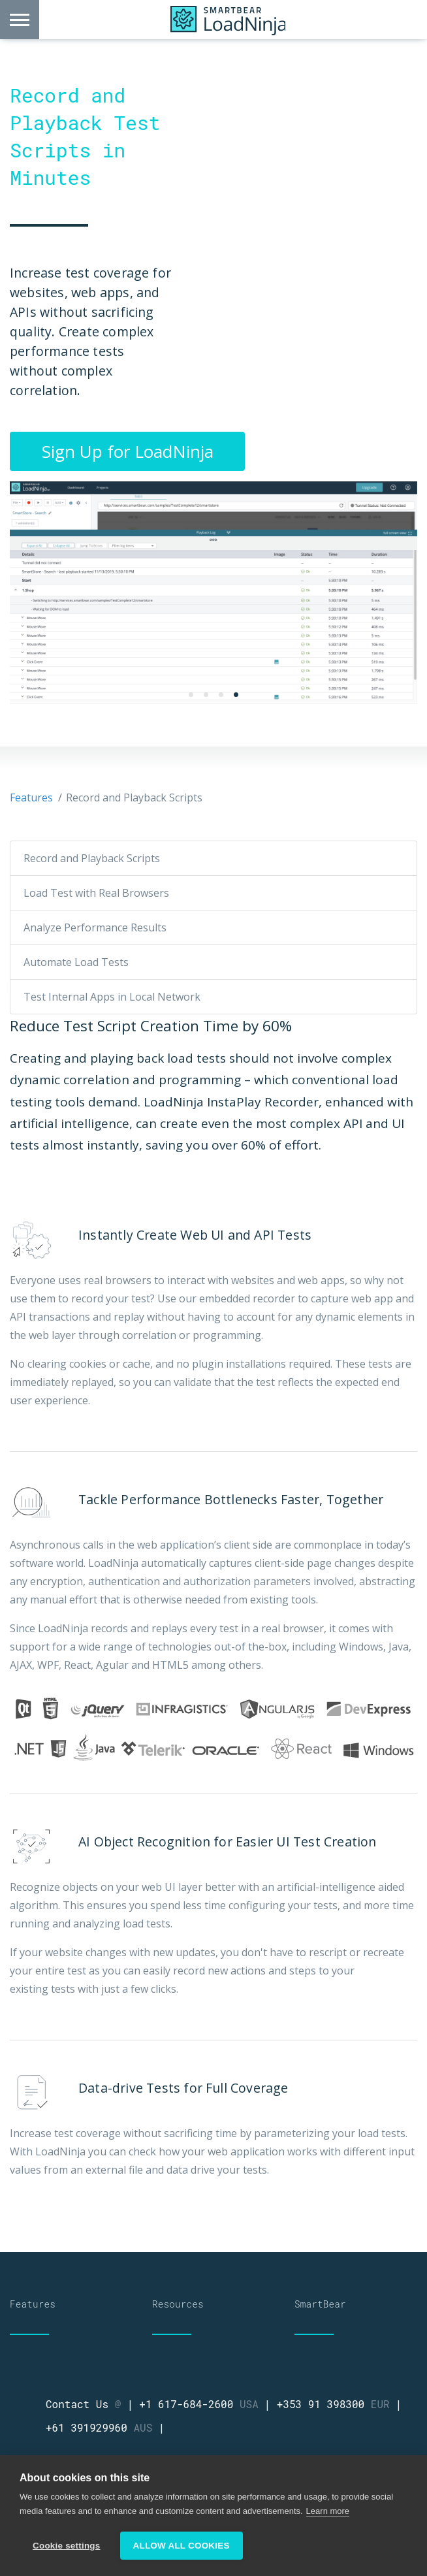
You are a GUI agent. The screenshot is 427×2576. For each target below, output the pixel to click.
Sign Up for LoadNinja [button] (128, 451)
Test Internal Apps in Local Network (112, 997)
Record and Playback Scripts (92, 858)
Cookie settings (67, 2546)
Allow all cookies (181, 2546)
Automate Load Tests (76, 962)
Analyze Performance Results (95, 927)
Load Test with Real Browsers (96, 893)
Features (31, 797)
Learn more (327, 2511)
